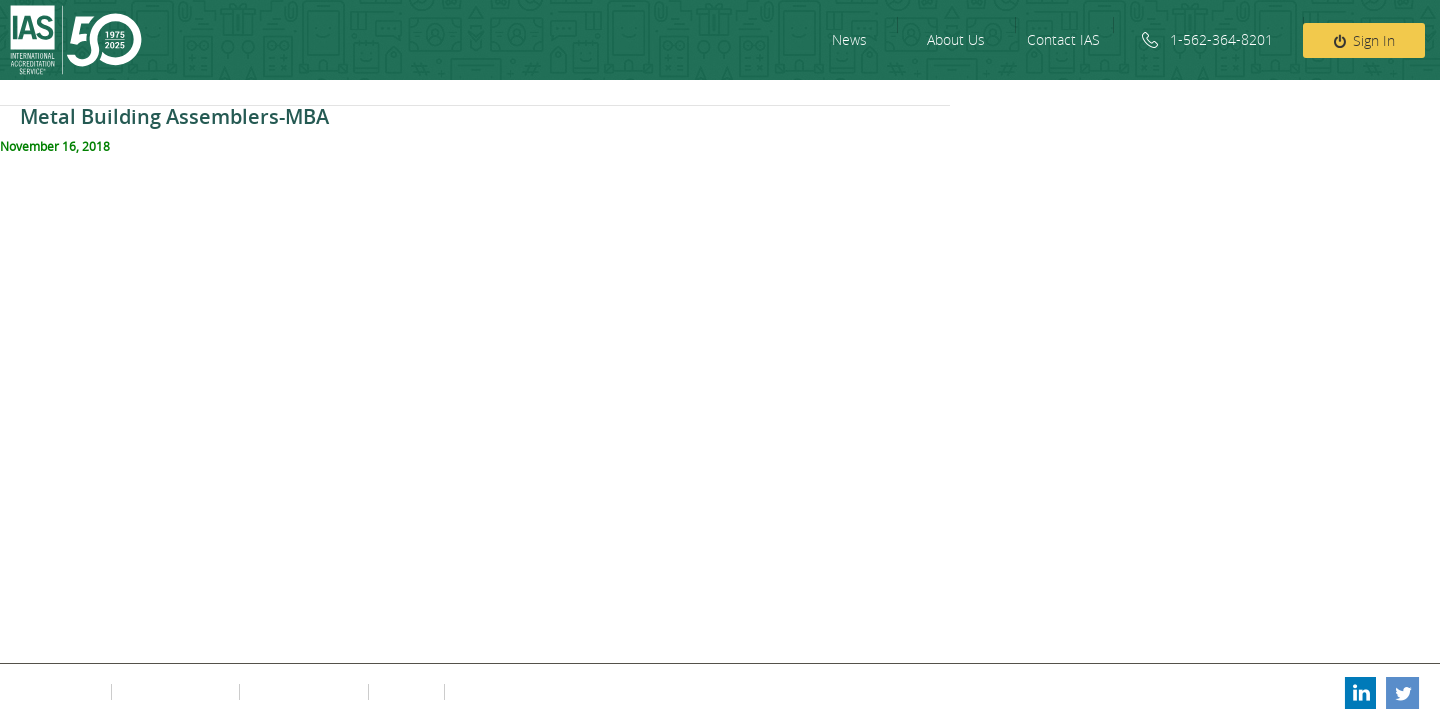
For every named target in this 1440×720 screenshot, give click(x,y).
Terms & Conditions (173, 692)
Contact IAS (1063, 39)
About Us (956, 39)
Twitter (1403, 691)
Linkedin (1359, 691)
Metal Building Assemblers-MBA (174, 116)
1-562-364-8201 (1221, 39)
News (849, 39)
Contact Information (302, 692)
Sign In (1374, 40)
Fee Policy (404, 692)
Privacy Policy (62, 692)
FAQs (467, 692)
